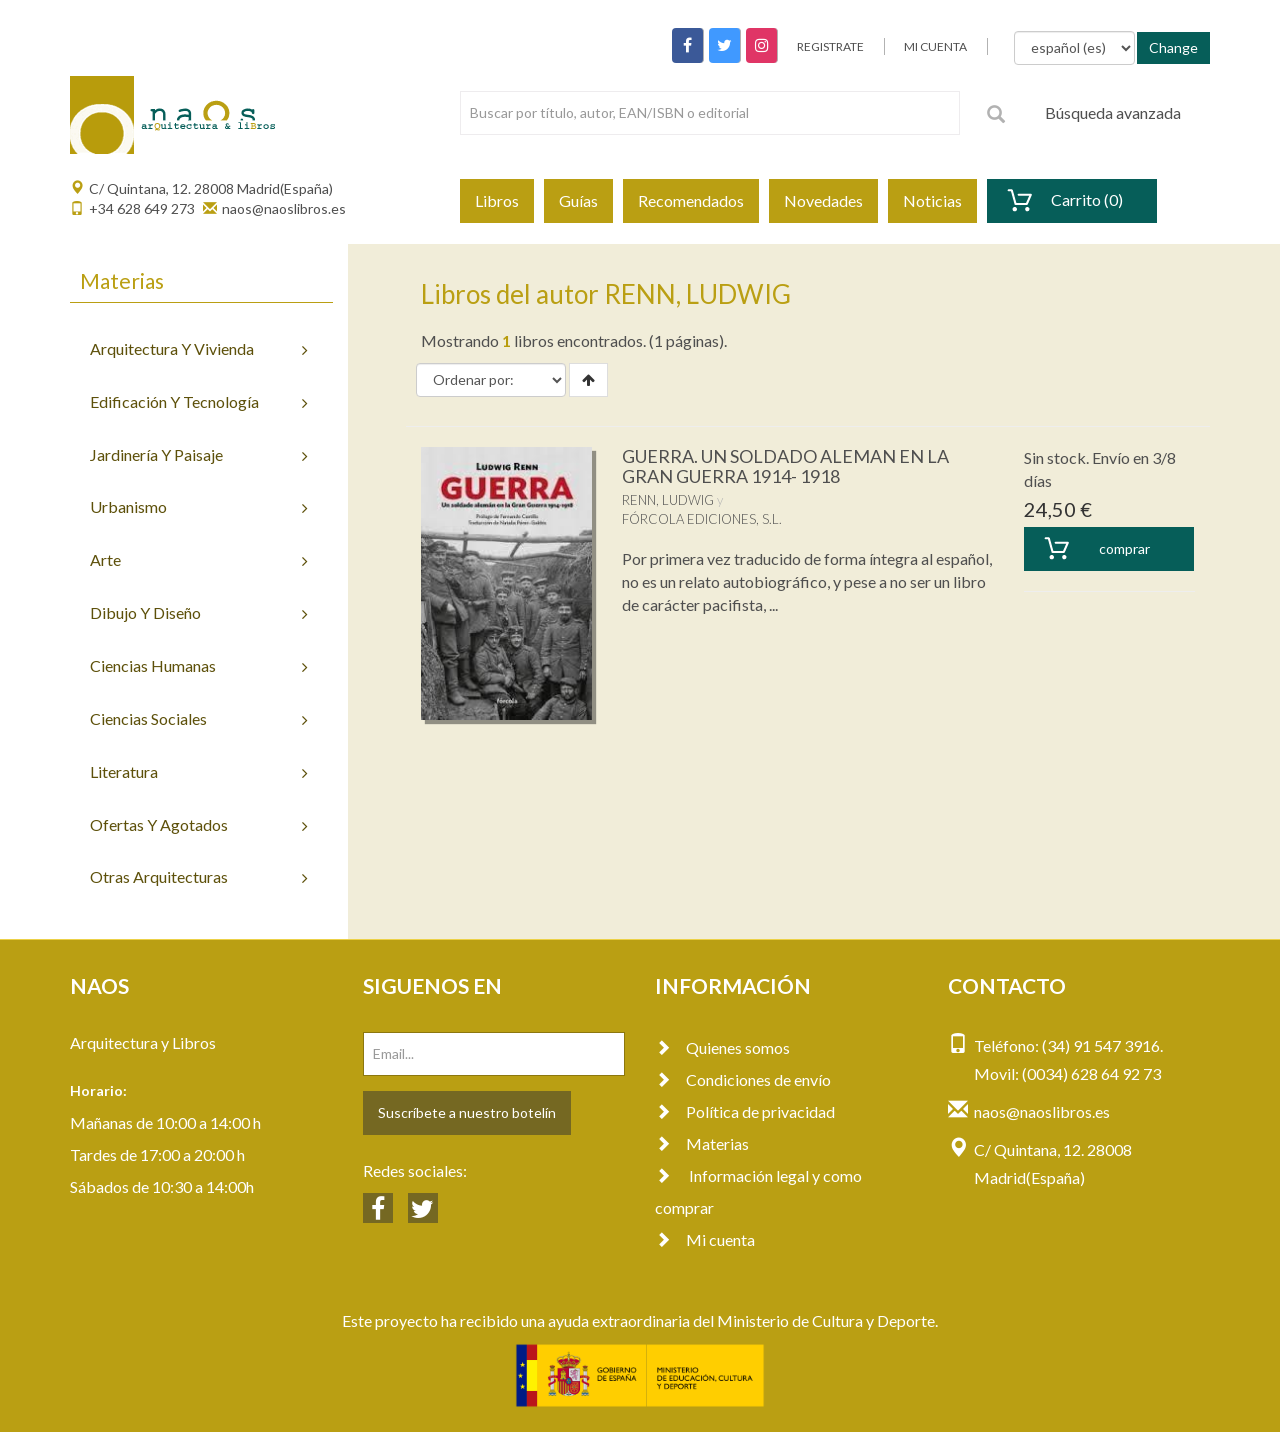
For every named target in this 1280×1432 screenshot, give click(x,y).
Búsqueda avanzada (1113, 112)
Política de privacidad (745, 1111)
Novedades (823, 200)
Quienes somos (722, 1047)
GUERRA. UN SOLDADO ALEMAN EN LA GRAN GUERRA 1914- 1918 (785, 466)
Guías (578, 200)
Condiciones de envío (743, 1079)
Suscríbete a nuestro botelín (467, 1112)
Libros (497, 200)
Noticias (932, 200)
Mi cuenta (705, 1239)
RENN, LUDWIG (668, 500)
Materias (702, 1143)
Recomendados (691, 200)
